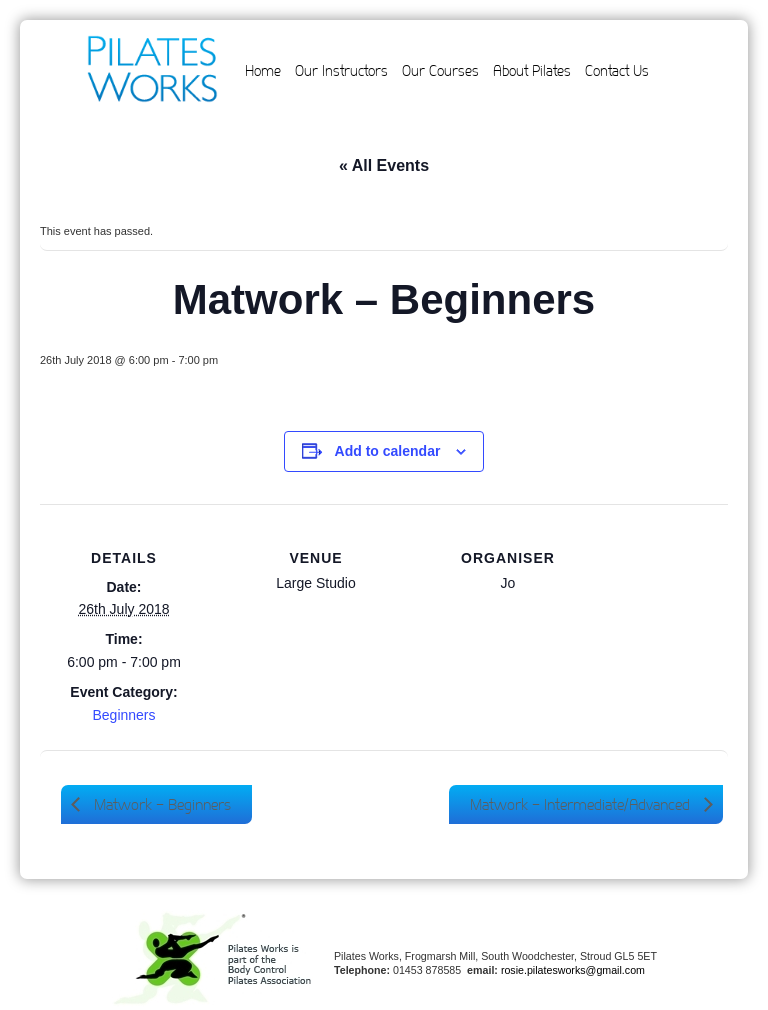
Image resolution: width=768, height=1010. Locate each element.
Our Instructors (341, 71)
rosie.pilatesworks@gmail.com (573, 970)
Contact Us (617, 71)
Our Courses (440, 71)
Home (263, 71)
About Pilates (532, 71)
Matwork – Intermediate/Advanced (582, 804)
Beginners (123, 715)
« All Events (384, 165)
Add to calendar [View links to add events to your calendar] (388, 451)
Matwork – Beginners (160, 804)
